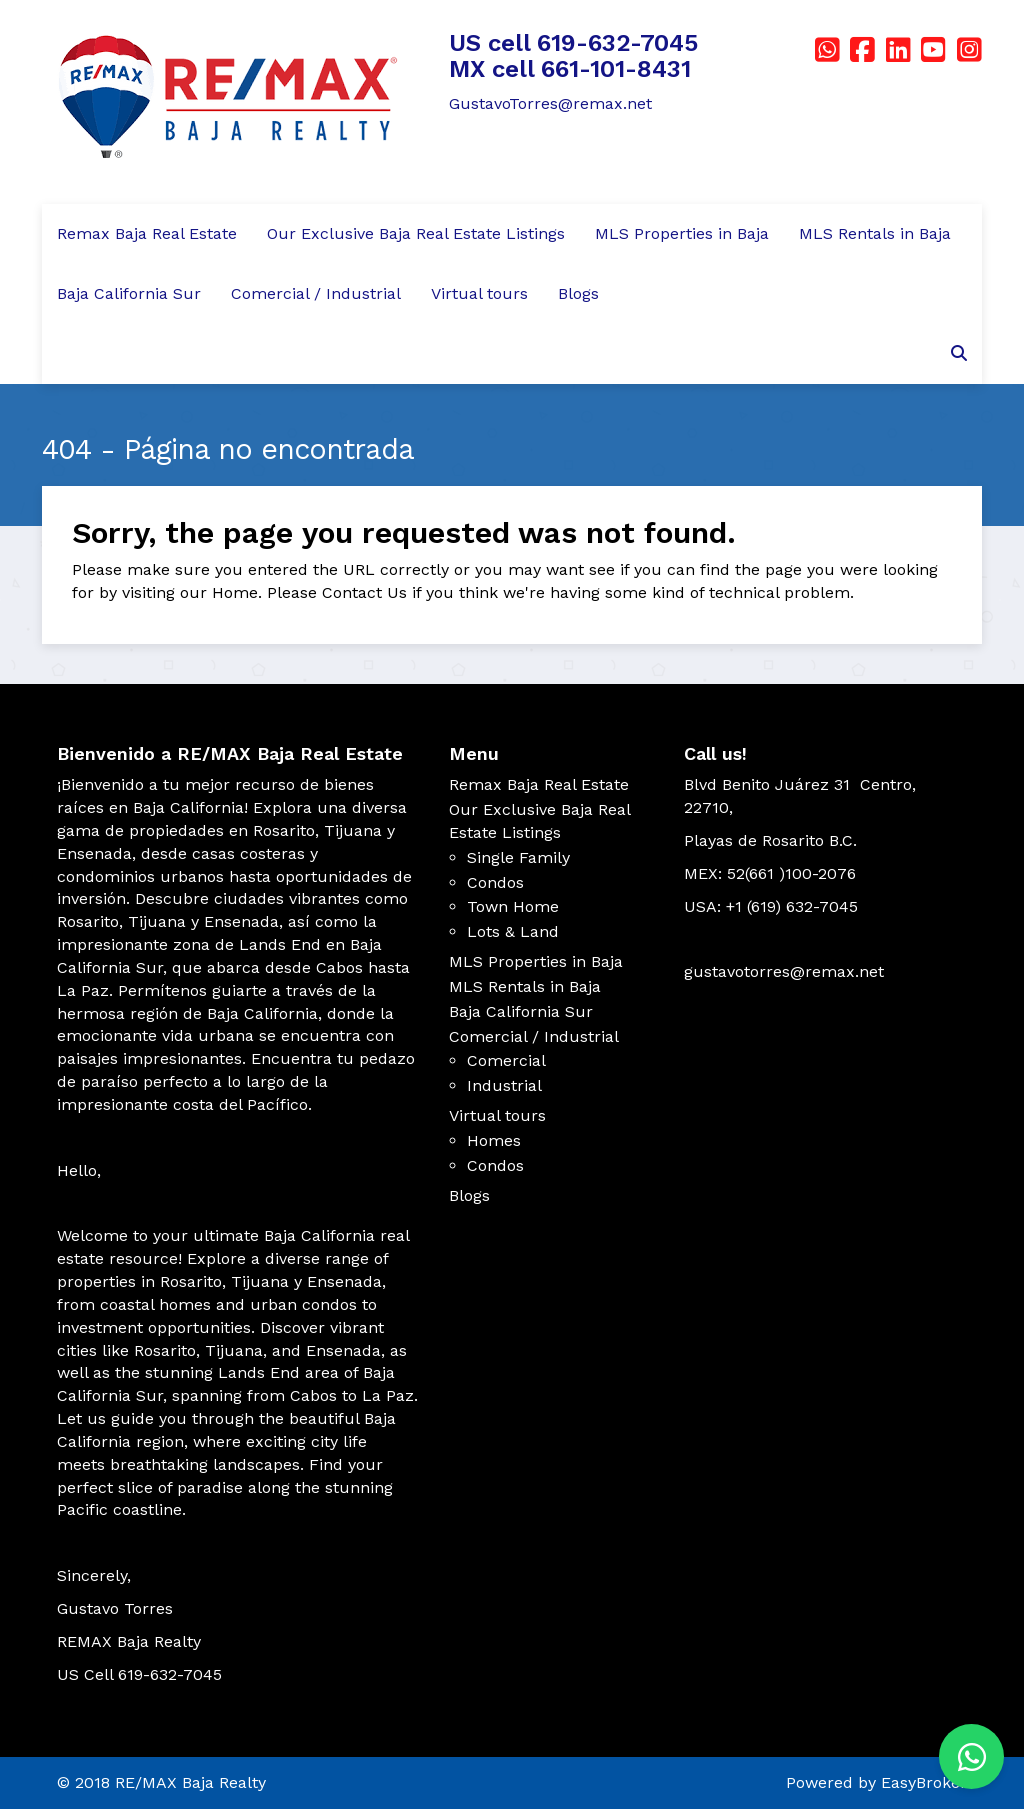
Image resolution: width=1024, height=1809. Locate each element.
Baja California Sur (129, 293)
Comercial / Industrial (316, 293)
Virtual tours (479, 293)
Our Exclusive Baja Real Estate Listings (416, 233)
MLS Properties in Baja (682, 233)
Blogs (578, 293)
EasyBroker (924, 1782)
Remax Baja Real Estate (147, 233)
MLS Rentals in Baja (875, 233)
